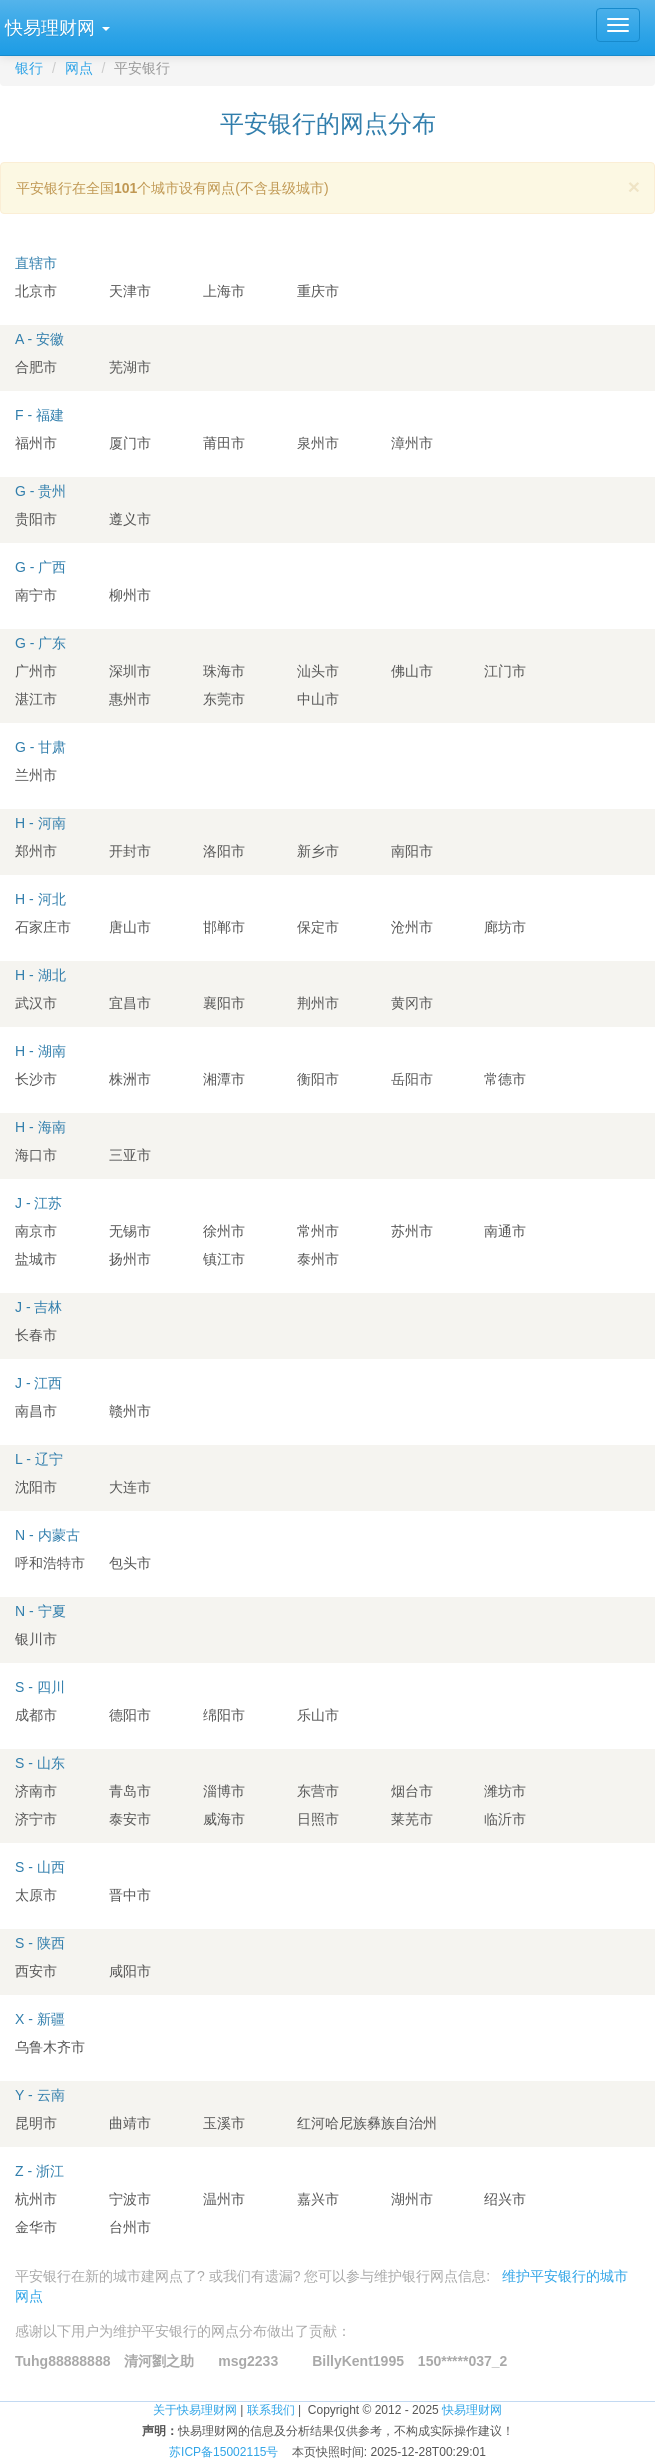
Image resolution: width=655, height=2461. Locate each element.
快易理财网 (472, 2410)
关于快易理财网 (195, 2410)
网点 (79, 68)
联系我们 (271, 2410)
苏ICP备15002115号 (223, 2452)
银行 (29, 68)
